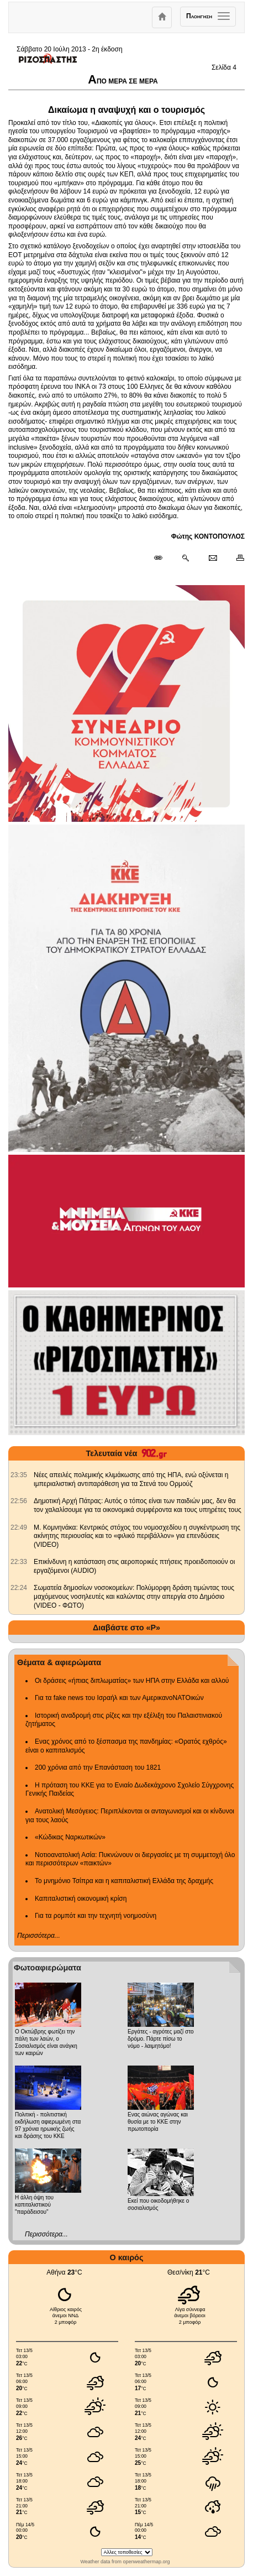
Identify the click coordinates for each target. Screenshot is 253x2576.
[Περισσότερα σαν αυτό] (185, 558)
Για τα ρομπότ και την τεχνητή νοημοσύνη (95, 1916)
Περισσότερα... (38, 1935)
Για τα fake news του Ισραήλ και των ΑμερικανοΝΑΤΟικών (119, 1698)
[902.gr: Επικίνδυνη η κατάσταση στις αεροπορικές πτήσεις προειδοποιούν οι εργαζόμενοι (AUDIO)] (18, 1562)
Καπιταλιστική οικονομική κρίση (80, 1898)
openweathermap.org (146, 2561)
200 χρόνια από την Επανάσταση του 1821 (98, 1767)
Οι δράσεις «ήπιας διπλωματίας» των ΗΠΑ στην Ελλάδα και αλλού (132, 1681)
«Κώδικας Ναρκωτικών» (70, 1837)
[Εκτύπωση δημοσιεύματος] (235, 558)
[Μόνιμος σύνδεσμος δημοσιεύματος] (163, 558)
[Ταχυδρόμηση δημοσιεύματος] (212, 558)
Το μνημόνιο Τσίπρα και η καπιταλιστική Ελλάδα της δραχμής (124, 1881)
